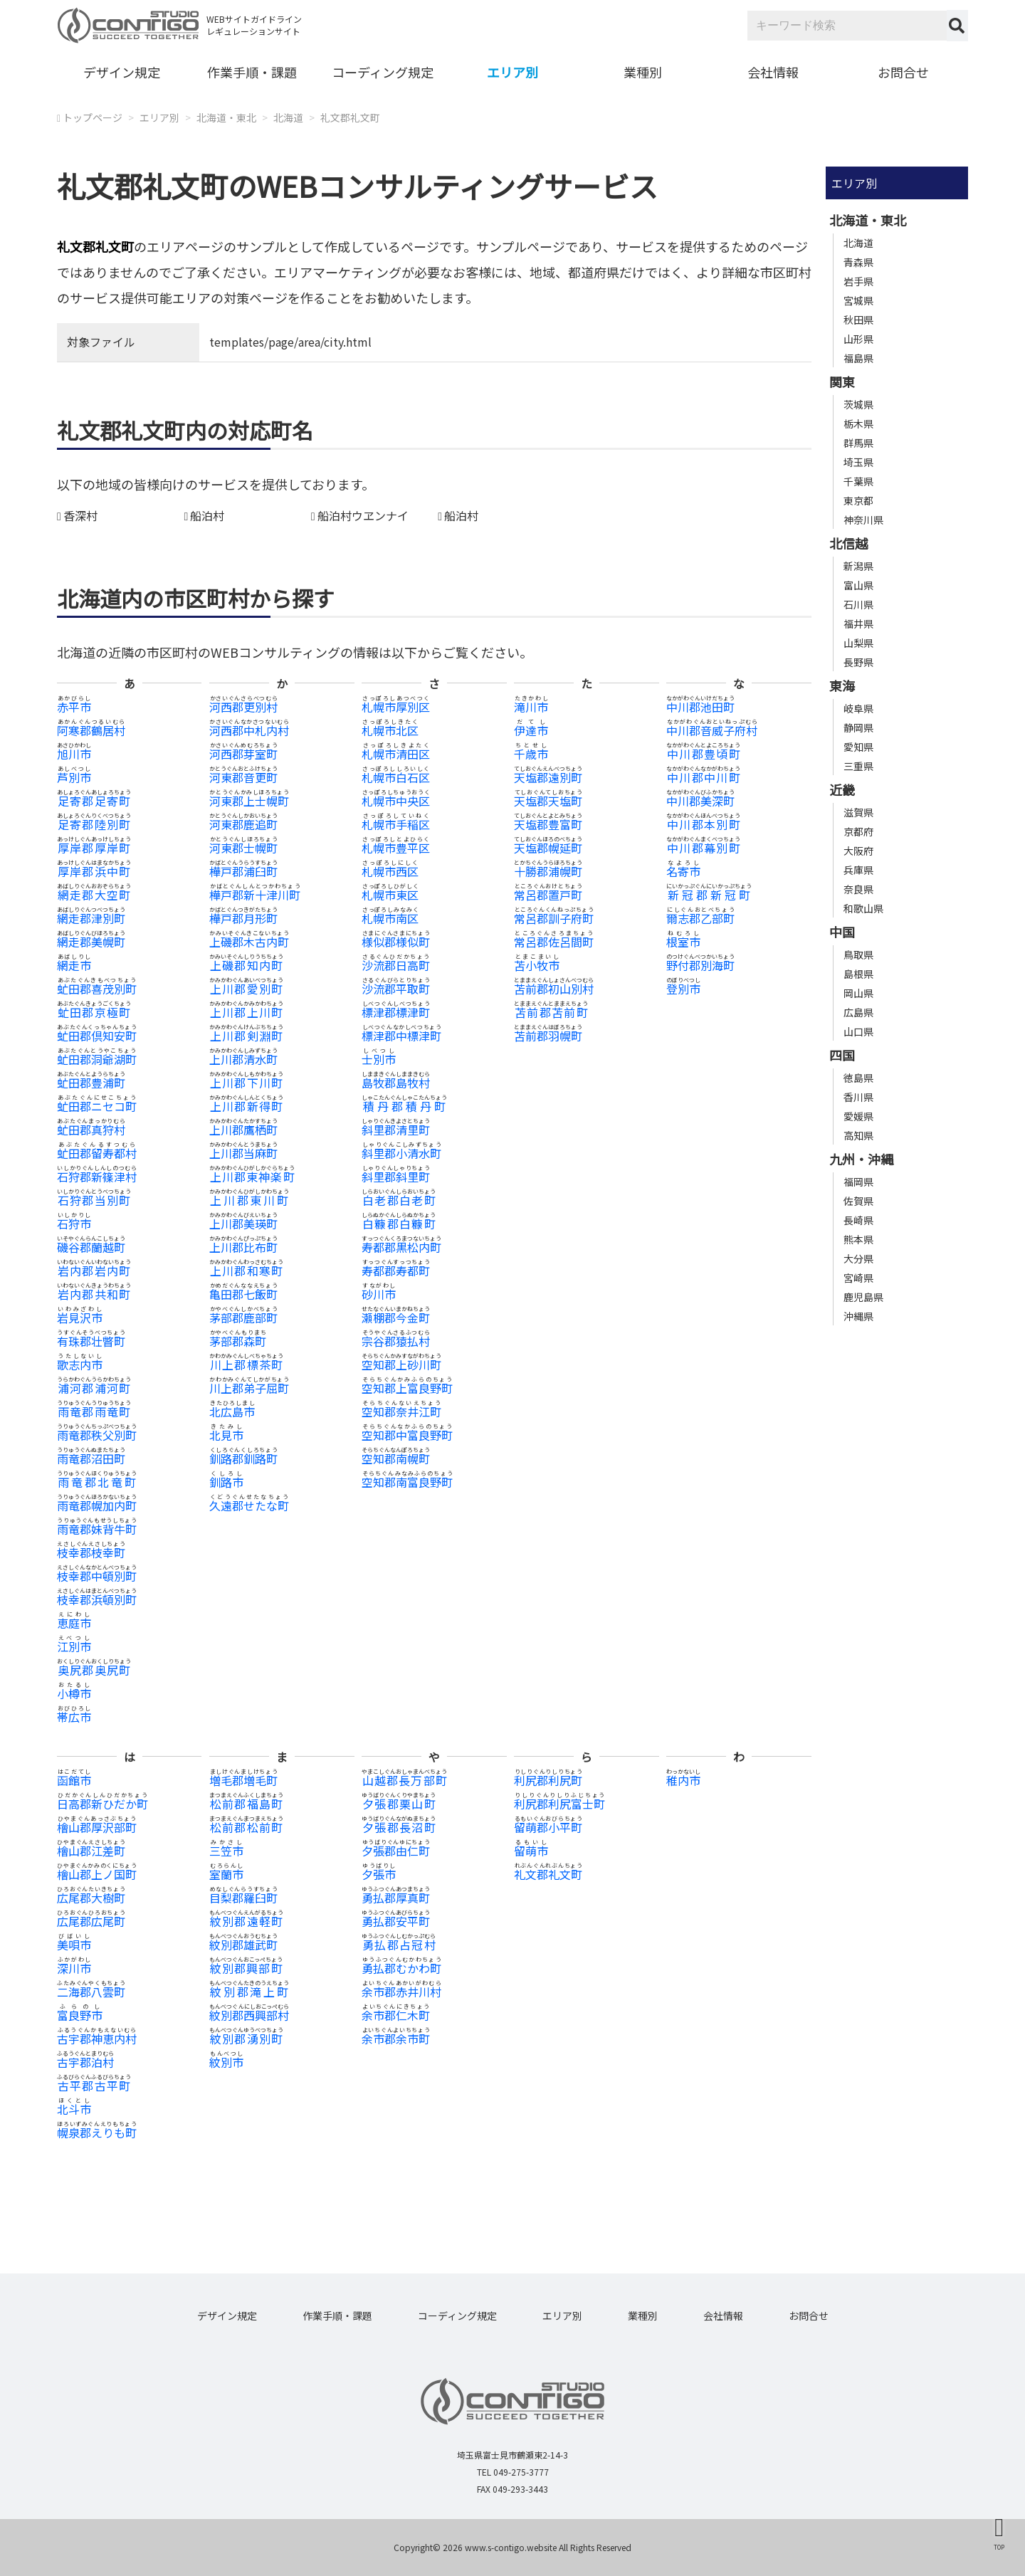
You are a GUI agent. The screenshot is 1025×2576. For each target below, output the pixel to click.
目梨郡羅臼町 (243, 1897)
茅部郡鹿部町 (243, 1317)
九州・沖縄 (861, 1159)
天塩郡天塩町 (548, 800)
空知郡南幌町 (396, 1458)
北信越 (848, 543)
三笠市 (226, 1850)
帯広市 (74, 1716)
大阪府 (858, 850)
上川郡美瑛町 (243, 1223)
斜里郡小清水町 (401, 1153)
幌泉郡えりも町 (97, 2132)
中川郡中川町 (703, 777)
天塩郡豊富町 (548, 824)
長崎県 (858, 1220)
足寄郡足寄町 (94, 800)
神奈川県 (863, 519)
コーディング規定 (382, 72)
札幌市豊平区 (396, 847)
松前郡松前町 (246, 1827)
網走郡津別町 (91, 918)
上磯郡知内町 (246, 965)
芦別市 (74, 777)
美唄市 (74, 1944)
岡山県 (858, 993)
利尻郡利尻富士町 (559, 1803)
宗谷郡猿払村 (396, 1341)
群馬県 (858, 443)
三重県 (858, 766)
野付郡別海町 (700, 965)
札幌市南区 (390, 918)
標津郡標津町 (396, 1012)
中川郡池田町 (700, 706)
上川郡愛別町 (246, 988)
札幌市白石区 (396, 777)
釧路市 (226, 1482)
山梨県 (858, 643)
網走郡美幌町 (91, 941)
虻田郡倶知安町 (97, 1035)
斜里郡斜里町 (396, 1176)
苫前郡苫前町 (551, 1012)
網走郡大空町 (94, 894)
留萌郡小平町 (548, 1827)
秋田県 (858, 319)
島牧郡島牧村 (396, 1082)
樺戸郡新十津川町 (254, 894)
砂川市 (379, 1294)
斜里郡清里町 (396, 1129)
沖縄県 (858, 1316)
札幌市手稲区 (396, 824)
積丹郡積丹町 (404, 1106)
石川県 (858, 604)
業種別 (643, 72)
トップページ (92, 117)
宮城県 (858, 300)
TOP (999, 2546)
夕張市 (379, 1874)
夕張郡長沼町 (399, 1827)
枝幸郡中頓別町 (97, 1575)
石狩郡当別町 (94, 1200)
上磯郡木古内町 (249, 941)
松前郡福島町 (246, 1803)
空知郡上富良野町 (407, 1388)
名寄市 (683, 871)
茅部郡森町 (237, 1341)
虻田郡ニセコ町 (97, 1106)
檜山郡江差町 (91, 1850)
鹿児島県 (863, 1297)
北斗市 (74, 2109)
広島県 (858, 1012)
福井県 (858, 623)
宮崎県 (858, 1278)
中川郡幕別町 (703, 847)
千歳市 (531, 753)
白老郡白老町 (399, 1200)
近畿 (842, 789)
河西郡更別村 (243, 706)
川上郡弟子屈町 (249, 1388)
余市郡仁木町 (396, 2015)
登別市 (683, 988)
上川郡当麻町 (243, 1153)
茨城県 (858, 404)
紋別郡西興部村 (249, 2015)
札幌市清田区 (396, 753)
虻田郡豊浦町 (91, 1082)
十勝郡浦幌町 (548, 871)
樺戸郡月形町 (243, 918)
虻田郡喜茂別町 (97, 988)
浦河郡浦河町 (94, 1388)
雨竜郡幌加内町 (97, 1505)
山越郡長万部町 (404, 1780)
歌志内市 (79, 1364)
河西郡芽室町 (243, 753)
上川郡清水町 (243, 1059)
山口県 (858, 1031)
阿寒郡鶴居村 (91, 730)
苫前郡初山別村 (554, 988)
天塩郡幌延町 (548, 847)
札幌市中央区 (396, 800)
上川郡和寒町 (246, 1270)
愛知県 (858, 747)
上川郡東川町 (249, 1200)
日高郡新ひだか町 (102, 1803)
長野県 (858, 662)
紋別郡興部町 (246, 1968)
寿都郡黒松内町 (401, 1247)
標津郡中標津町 (401, 1035)
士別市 (379, 1059)
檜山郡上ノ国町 (97, 1874)
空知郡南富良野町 (407, 1482)
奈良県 (858, 889)
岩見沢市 (79, 1317)
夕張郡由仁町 (396, 1850)
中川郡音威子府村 (711, 730)
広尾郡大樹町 (91, 1897)
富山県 (858, 585)
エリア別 (512, 72)
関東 (842, 381)
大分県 (858, 1258)
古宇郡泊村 (85, 2062)
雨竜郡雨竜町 (94, 1411)
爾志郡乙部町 (700, 918)
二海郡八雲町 (91, 1991)
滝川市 (531, 706)
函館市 (74, 1780)
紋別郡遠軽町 (246, 1921)
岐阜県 (858, 708)
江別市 (74, 1646)
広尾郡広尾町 (91, 1921)
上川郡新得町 (246, 1106)
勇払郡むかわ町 (401, 1968)
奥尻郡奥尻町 (94, 1669)
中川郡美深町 (700, 800)
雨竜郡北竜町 (97, 1482)
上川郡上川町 (246, 1012)
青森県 (858, 262)
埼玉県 (858, 462)
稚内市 (683, 1780)
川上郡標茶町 (246, 1364)
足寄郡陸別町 (94, 824)
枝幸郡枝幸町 (91, 1552)
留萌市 (531, 1850)
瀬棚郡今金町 (396, 1317)
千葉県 (858, 481)
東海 (842, 685)
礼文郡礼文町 (350, 117)
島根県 (858, 974)
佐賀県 (858, 1201)
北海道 (288, 117)
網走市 (74, 965)
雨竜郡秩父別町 (97, 1435)
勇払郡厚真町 (396, 1897)
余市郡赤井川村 (401, 1991)
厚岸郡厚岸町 (94, 847)
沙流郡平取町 (396, 988)
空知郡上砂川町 (401, 1364)
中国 (842, 931)
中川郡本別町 (703, 824)
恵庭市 (74, 1622)
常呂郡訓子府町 (554, 918)
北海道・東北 (226, 117)
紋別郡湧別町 (246, 2038)
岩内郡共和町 (94, 1294)
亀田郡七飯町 (243, 1294)
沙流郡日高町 (396, 965)
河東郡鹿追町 (243, 824)
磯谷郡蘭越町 (91, 1247)
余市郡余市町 (396, 2038)
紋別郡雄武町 (243, 1944)
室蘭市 (226, 1874)
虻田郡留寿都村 (97, 1153)
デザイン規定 (121, 72)
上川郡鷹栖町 (243, 1129)
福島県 (858, 358)
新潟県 (858, 566)
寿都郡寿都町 (396, 1270)
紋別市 (226, 2062)
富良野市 (79, 2015)
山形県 (858, 339)
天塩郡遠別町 (548, 777)
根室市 (683, 941)
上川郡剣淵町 (246, 1035)
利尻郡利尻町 (548, 1780)
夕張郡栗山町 (399, 1803)
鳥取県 (858, 954)
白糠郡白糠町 (399, 1223)
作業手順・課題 (252, 72)
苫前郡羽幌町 (548, 1035)
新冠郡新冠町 (709, 894)
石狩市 (74, 1223)
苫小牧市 (536, 965)
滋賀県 (858, 812)
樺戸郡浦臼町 (243, 871)
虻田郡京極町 (94, 1012)
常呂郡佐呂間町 (554, 941)
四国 (842, 1055)
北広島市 (232, 1411)
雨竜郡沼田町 (91, 1458)
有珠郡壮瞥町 (91, 1341)
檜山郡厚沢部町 (97, 1827)
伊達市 (531, 730)
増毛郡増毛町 (243, 1780)
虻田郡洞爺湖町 (97, 1059)
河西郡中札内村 (249, 730)
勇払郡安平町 (396, 1921)
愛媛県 (858, 1116)
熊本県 (858, 1239)
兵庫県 (858, 870)
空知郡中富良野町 (407, 1435)
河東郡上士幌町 (249, 800)
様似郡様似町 (396, 941)
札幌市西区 (390, 871)
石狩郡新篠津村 (97, 1176)
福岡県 (858, 1181)
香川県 (858, 1097)
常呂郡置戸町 (548, 894)
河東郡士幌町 (243, 847)
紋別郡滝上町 (249, 1991)
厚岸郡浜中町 (94, 871)
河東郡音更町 (243, 777)
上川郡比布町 (243, 1247)
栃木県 (858, 423)
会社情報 (773, 72)
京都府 (858, 831)
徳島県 (858, 1078)
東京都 (858, 500)
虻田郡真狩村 (91, 1129)
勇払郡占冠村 (399, 1944)
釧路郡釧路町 (243, 1458)
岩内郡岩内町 (94, 1270)
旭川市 (74, 753)
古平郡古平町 (94, 2085)
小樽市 (74, 1693)
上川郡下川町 (246, 1082)
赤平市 (74, 706)
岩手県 (858, 281)
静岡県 (858, 727)
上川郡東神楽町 (252, 1176)
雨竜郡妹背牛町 (97, 1528)
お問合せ (903, 72)
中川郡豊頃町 (703, 753)
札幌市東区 (390, 894)
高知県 (858, 1135)
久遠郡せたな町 (249, 1505)
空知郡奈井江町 (401, 1411)
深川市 (74, 1968)
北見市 (226, 1435)
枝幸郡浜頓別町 (97, 1599)
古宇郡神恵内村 (97, 2038)
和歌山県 (863, 908)
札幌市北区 (390, 730)
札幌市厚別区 (396, 706)
